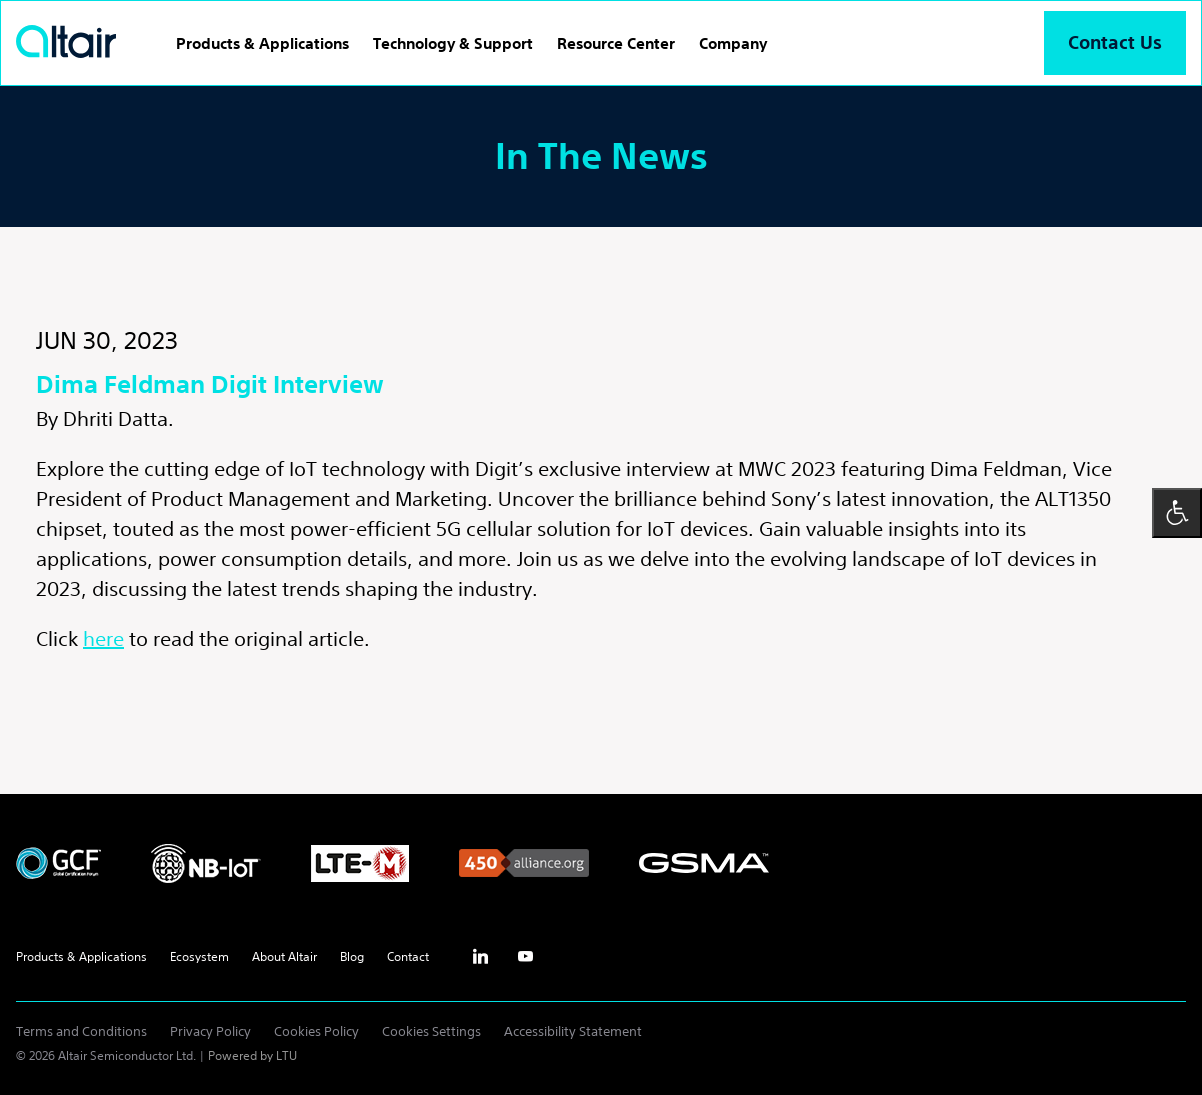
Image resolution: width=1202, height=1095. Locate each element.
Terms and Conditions (81, 1031)
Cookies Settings (431, 1031)
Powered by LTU (252, 1055)
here (103, 638)
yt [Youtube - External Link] (525, 957)
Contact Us (1115, 42)
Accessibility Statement (573, 1031)
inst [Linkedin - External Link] (480, 957)
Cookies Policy (316, 1031)
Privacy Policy (210, 1031)
